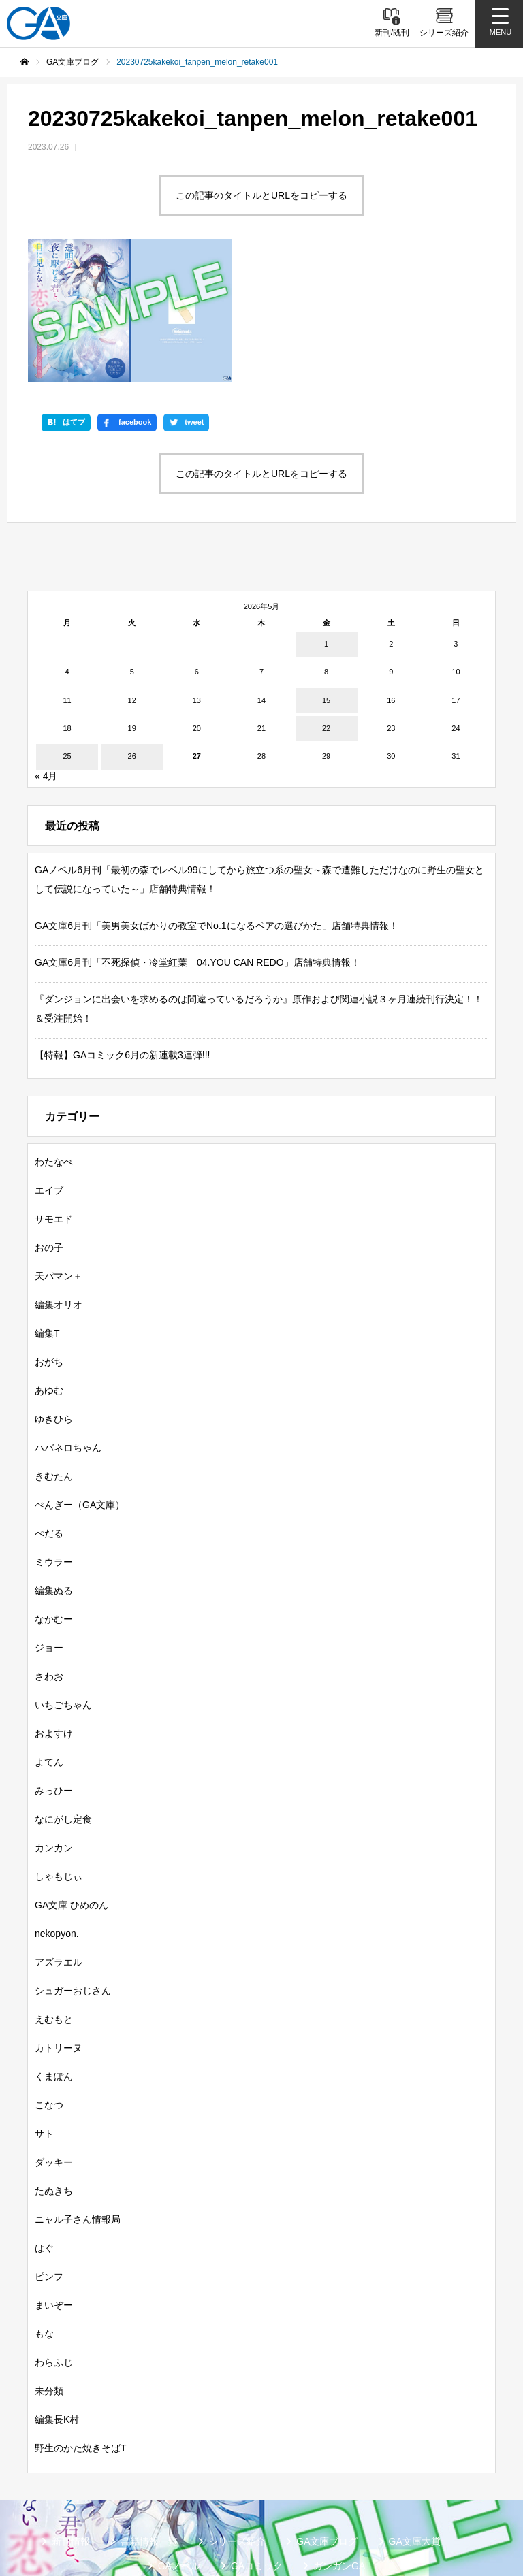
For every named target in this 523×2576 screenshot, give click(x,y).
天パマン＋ (58, 1150)
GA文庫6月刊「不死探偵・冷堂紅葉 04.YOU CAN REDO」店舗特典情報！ (197, 836)
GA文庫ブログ (327, 2415)
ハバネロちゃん (68, 1321)
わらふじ (54, 2236)
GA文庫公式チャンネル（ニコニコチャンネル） (167, 2510)
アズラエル (58, 1836)
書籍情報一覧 (149, 2415)
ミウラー (54, 1436)
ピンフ (49, 2150)
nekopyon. (57, 1807)
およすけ (54, 1607)
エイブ (49, 1064)
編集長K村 (57, 2293)
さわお (49, 1550)
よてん (49, 1636)
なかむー (54, 1493)
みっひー (54, 1664)
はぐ (44, 2122)
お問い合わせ (398, 2510)
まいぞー (54, 2179)
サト (44, 2007)
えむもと (54, 1893)
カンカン (54, 1721)
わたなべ (54, 1035)
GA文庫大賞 (415, 2415)
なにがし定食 (63, 1693)
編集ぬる (54, 1464)
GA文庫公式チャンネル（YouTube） (301, 2488)
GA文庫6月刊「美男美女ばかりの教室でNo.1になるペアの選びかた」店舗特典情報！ (216, 799)
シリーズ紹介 (237, 2415)
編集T (47, 1207)
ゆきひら (54, 1293)
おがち (49, 1235)
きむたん (54, 1350)
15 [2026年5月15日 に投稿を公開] (326, 574)
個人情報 (320, 2510)
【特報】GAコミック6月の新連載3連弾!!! (122, 929)
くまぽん (54, 1950)
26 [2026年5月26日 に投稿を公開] (132, 631)
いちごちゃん (63, 1579)
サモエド (54, 1093)
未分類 (49, 2265)
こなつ (49, 1979)
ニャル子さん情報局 (78, 2093)
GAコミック (257, 2439)
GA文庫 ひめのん (71, 1779)
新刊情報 (71, 2415)
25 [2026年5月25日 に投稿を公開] (67, 631)
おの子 (49, 1121)
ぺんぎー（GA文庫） (80, 1378)
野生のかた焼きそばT (81, 2322)
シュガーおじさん (73, 1864)
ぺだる (49, 1407)
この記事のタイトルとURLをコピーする (261, 195)
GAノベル (179, 2439)
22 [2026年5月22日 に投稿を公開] (326, 602)
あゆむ (49, 1264)
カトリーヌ (58, 1922)
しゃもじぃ (58, 1750)
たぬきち (54, 2064)
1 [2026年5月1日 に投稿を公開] (326, 518)
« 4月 (46, 650)
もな (44, 2207)
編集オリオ (58, 1178)
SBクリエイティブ (153, 2488)
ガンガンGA (339, 2439)
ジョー (49, 1521)
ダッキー (54, 2036)
